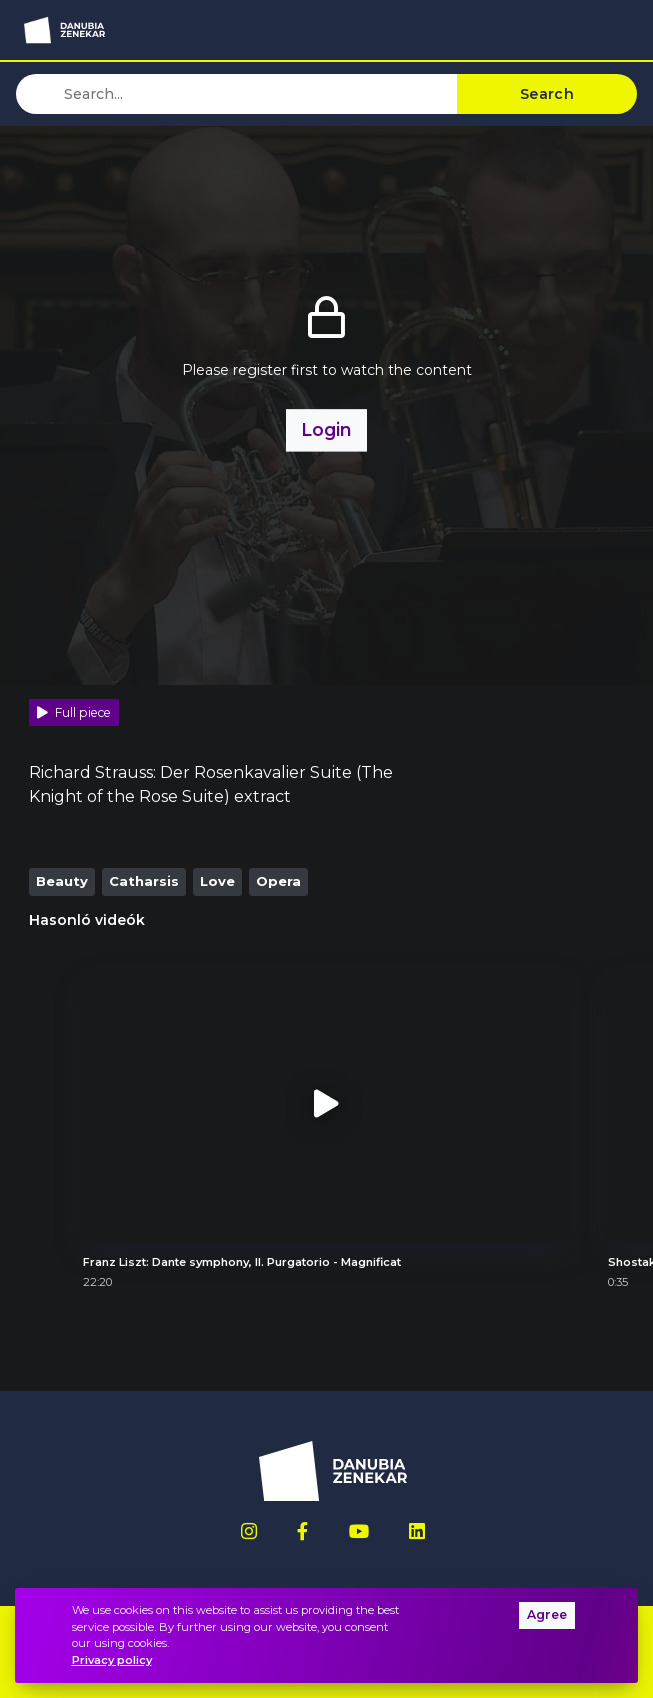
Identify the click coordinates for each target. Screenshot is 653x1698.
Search (547, 94)
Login (326, 429)
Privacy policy (112, 1660)
